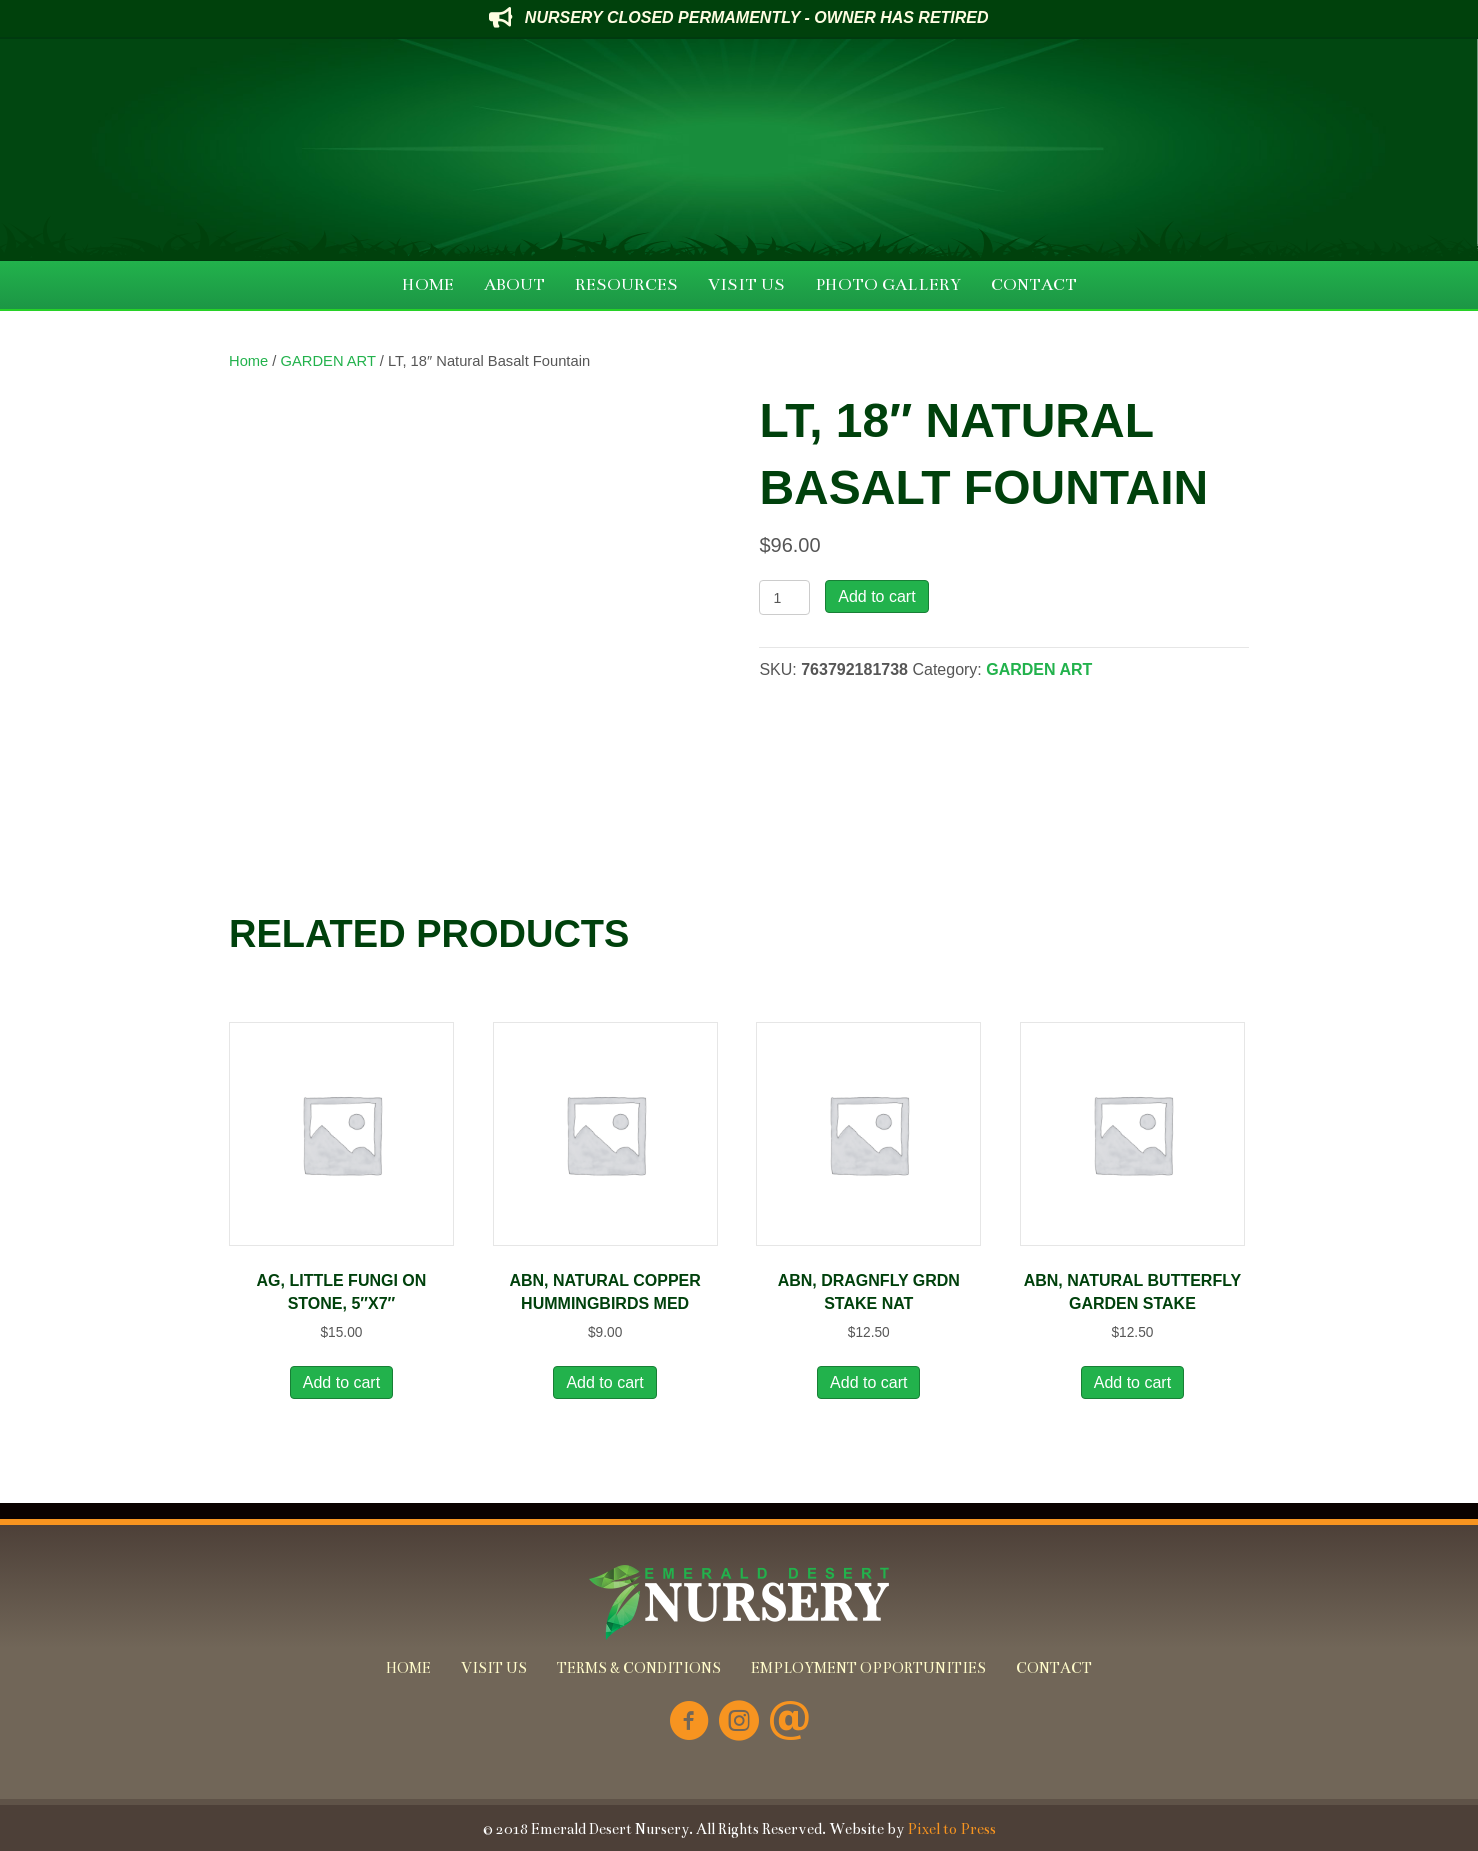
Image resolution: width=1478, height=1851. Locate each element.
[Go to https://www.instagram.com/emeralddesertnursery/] (739, 1722)
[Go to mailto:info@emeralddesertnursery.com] (789, 1722)
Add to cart (876, 596)
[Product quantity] (784, 597)
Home (248, 361)
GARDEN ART (328, 361)
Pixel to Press (951, 1829)
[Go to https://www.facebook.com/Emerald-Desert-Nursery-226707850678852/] (689, 1722)
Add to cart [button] (341, 1382)
